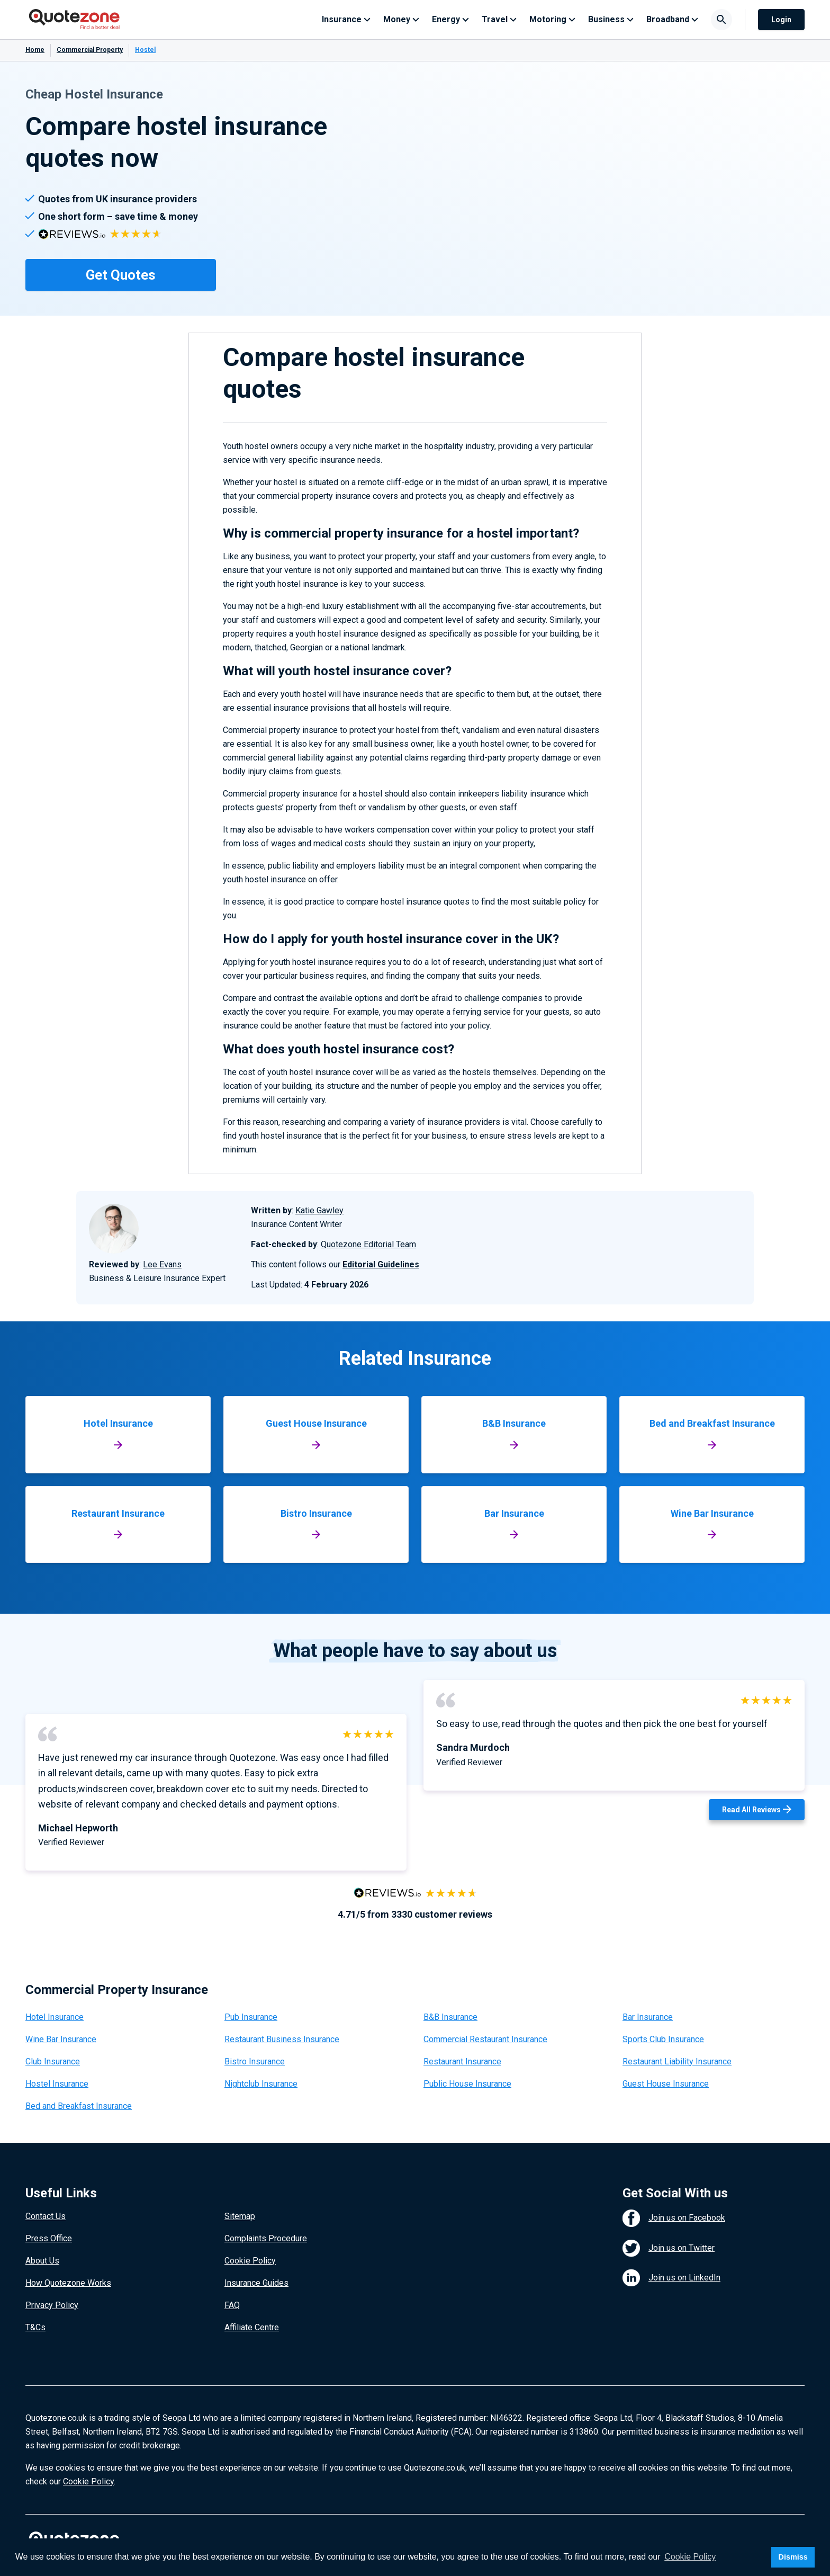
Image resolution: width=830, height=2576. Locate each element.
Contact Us (45, 2216)
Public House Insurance (467, 2084)
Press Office (48, 2238)
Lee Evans (162, 1264)
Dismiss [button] (792, 2557)
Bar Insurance (647, 2017)
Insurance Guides (256, 2283)
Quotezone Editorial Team (368, 1244)
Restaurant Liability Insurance (677, 2061)
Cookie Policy (250, 2261)
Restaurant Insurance (462, 2061)
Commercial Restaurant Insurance (485, 2039)
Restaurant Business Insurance (281, 2039)
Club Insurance (52, 2061)
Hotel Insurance (54, 2017)
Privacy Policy (51, 2305)
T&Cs (35, 2327)
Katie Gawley (319, 1210)
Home (34, 49)
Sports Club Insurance (663, 2039)
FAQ (232, 2305)
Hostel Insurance (56, 2084)
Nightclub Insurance (260, 2084)
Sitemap (239, 2216)
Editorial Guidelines (380, 1264)
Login (781, 19)
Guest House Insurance (665, 2084)
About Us (42, 2261)
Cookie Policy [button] (690, 2556)
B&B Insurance (450, 2017)
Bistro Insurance (254, 2061)
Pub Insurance (250, 2017)
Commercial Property (90, 49)
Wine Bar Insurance (60, 2039)
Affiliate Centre (251, 2327)
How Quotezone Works (68, 2283)
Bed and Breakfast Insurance (78, 2106)
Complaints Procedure (265, 2238)
